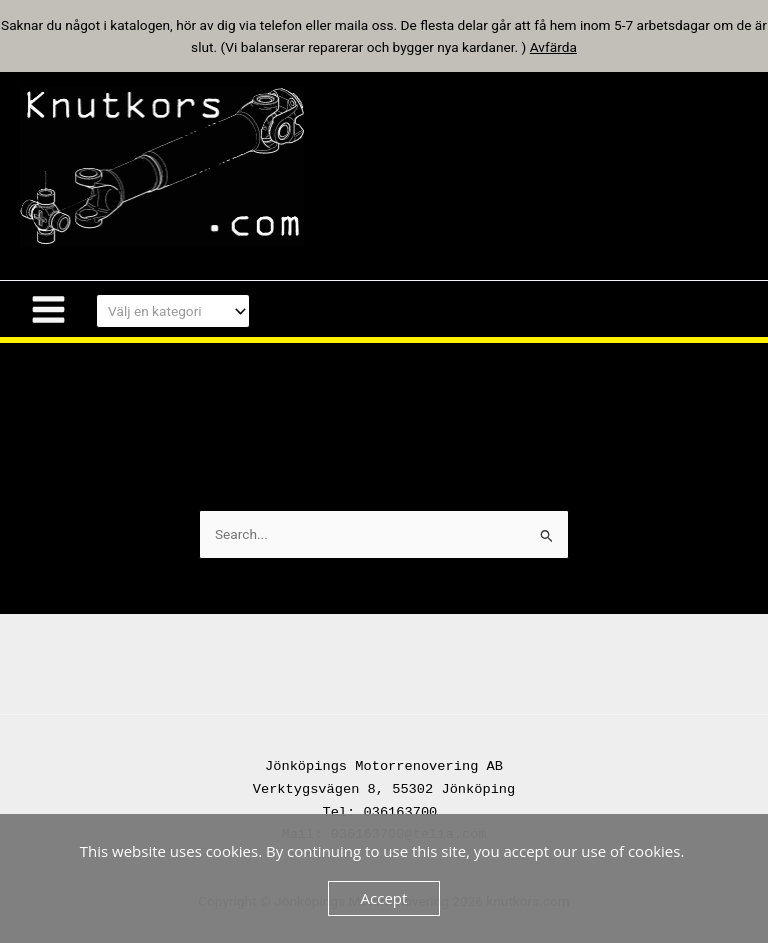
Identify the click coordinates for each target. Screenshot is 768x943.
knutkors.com (416, 166)
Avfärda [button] (553, 47)
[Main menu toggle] (48, 309)
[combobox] (173, 311)
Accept (384, 898)
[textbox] (165, 311)
